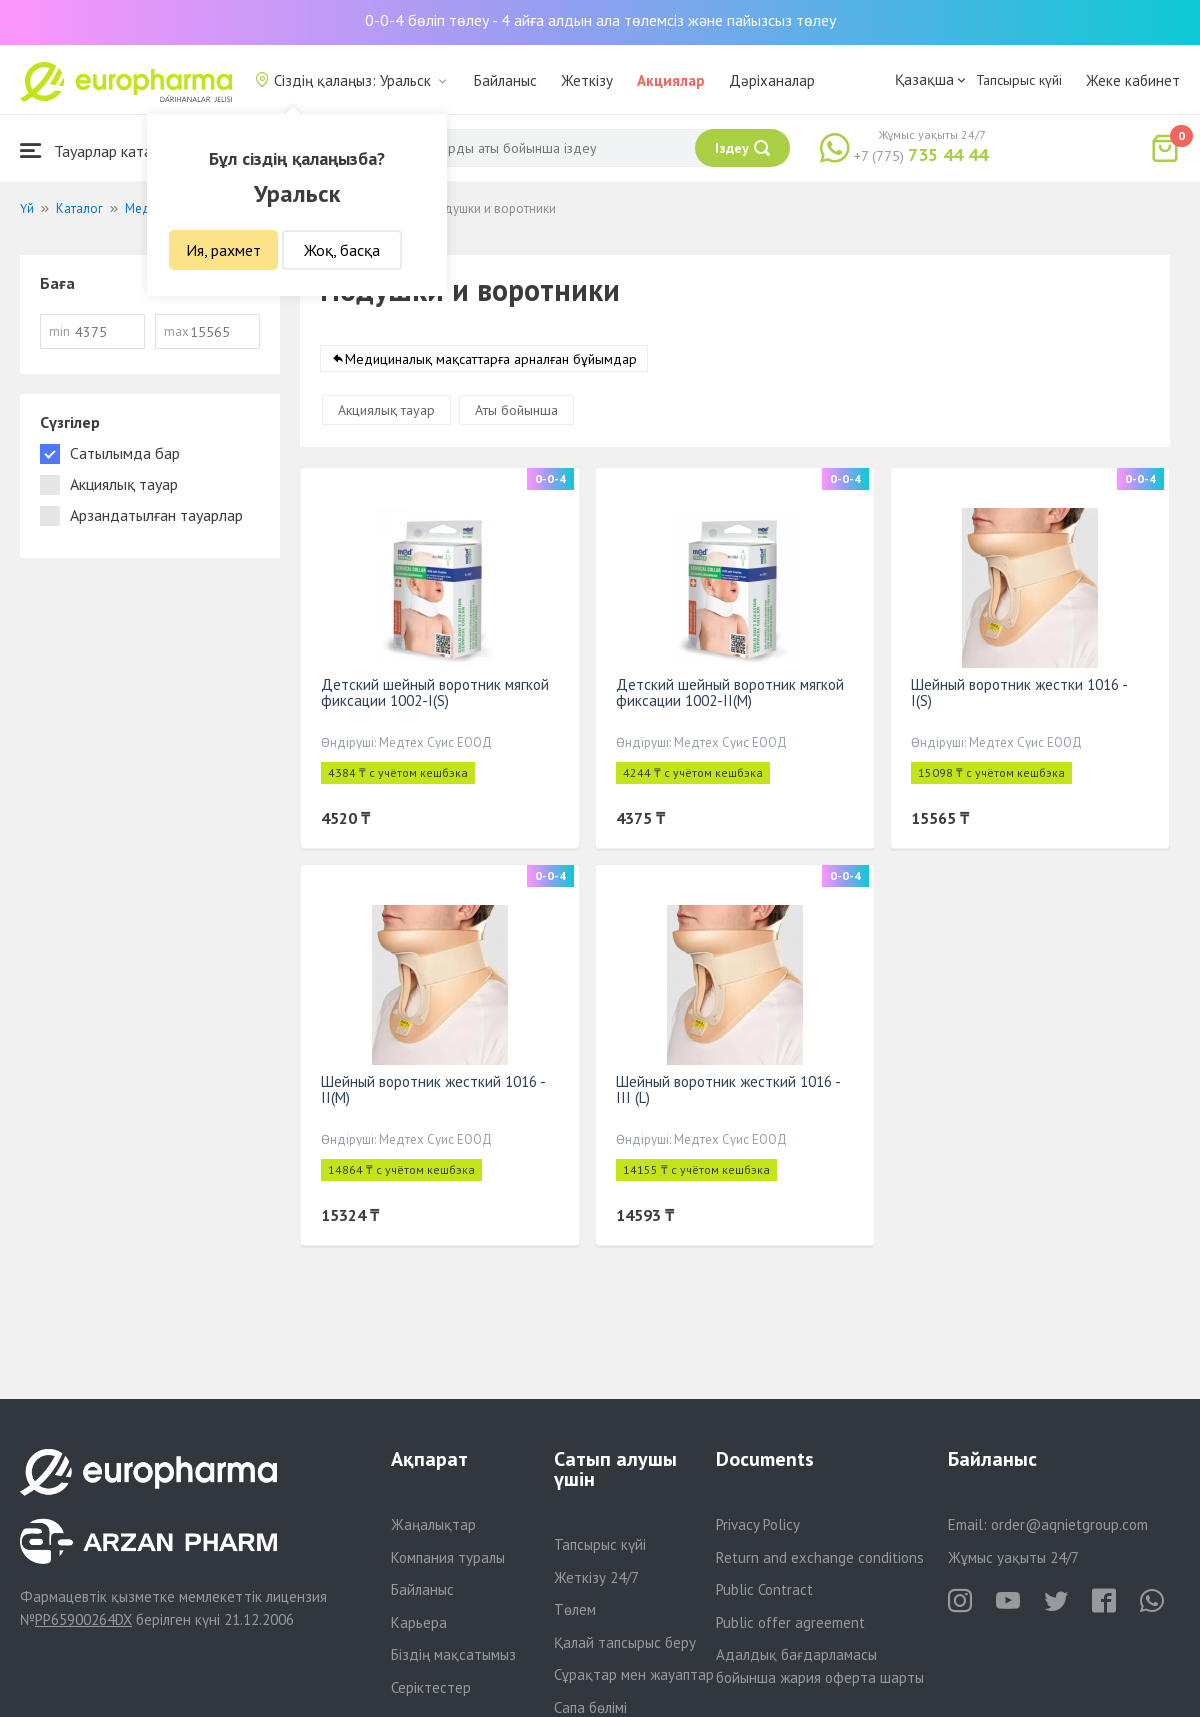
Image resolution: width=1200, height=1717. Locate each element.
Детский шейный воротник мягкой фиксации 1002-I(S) (435, 692)
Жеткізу (587, 80)
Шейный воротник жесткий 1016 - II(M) (433, 1089)
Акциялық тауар (386, 410)
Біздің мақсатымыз (453, 1654)
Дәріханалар (772, 80)
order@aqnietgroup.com (1069, 1524)
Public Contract (764, 1589)
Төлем (575, 1609)
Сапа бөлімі (590, 1707)
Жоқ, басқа (342, 250)
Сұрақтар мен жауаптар (634, 1674)
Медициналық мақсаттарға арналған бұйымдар (491, 359)
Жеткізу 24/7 (596, 1577)
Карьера (419, 1622)
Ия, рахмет (223, 250)
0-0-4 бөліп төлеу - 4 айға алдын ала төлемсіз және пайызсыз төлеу (600, 20)
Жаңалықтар (433, 1524)
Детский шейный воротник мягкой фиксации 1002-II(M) (730, 692)
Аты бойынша (516, 410)
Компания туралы (448, 1557)
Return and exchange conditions (820, 1557)
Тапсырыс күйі (1019, 80)
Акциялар (671, 80)
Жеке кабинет (1133, 80)
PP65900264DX (83, 1619)
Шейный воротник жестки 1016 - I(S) (1019, 692)
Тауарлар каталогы (102, 150)
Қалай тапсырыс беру (625, 1642)
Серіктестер (431, 1687)
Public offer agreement (790, 1622)
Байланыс (505, 80)
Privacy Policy (758, 1524)
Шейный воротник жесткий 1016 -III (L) (728, 1089)
